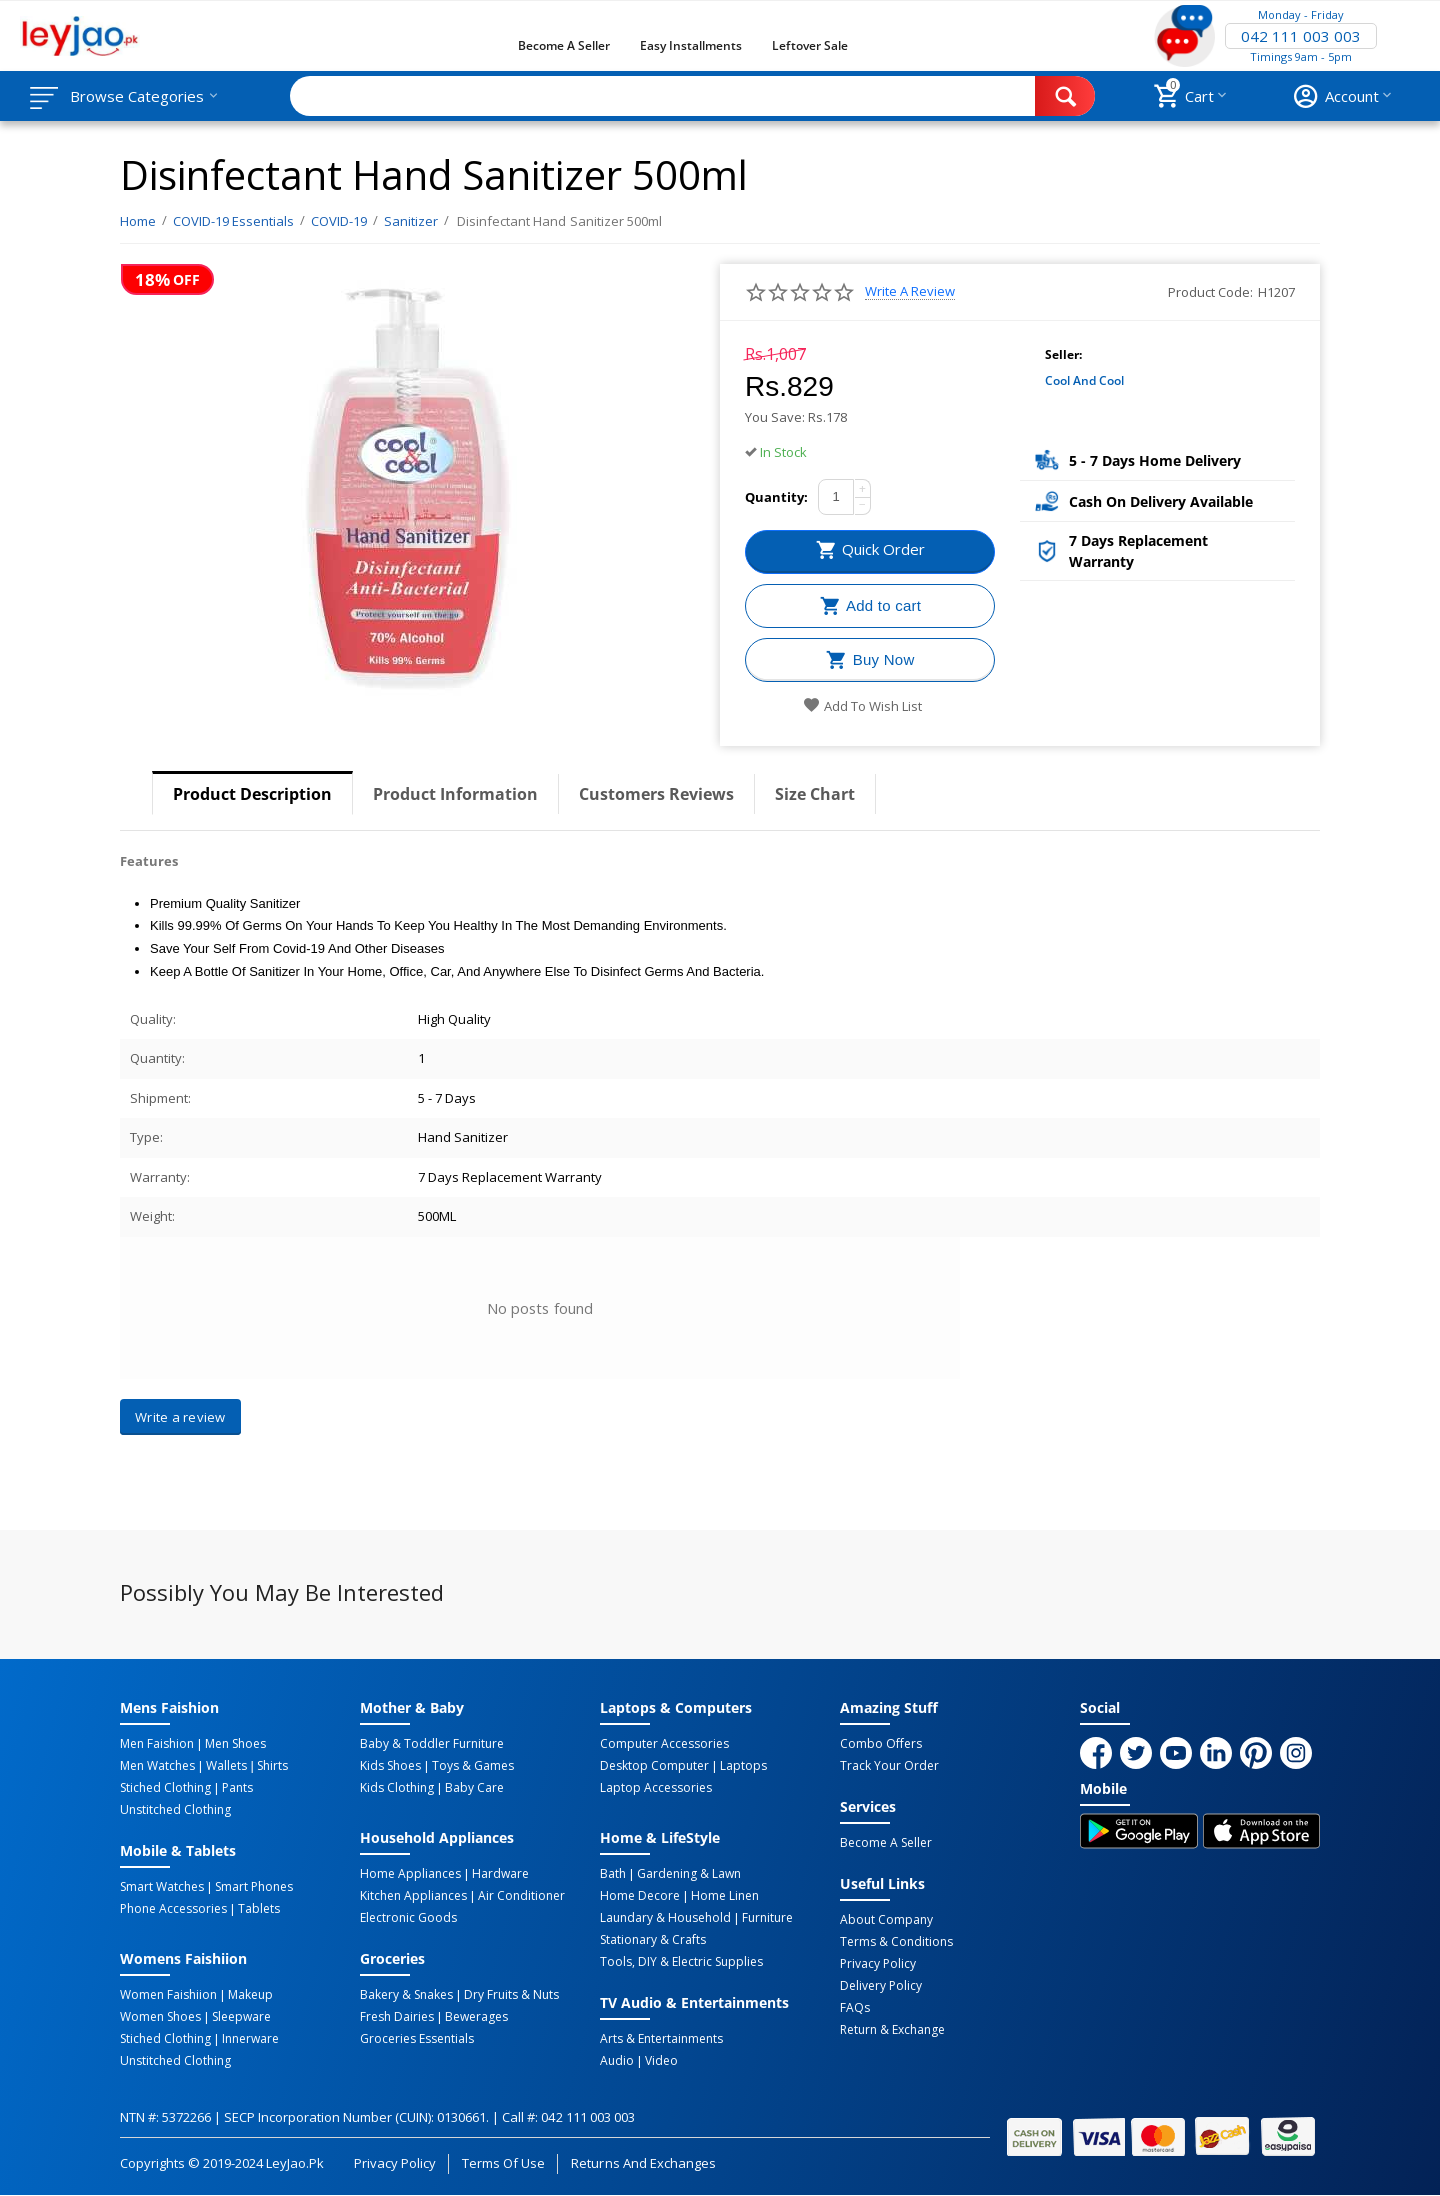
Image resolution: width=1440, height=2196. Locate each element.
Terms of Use (503, 2163)
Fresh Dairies (397, 2017)
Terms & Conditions (896, 1942)
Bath (613, 1874)
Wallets (226, 1766)
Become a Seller (564, 45)
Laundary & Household (665, 1918)
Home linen (725, 1896)
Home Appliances (410, 1874)
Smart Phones (254, 1887)
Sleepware (241, 2017)
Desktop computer (654, 1766)
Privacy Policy (878, 1964)
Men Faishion (157, 1744)
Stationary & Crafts (653, 1940)
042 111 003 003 (1301, 36)
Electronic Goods (408, 1918)
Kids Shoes (390, 1766)
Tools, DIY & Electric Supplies (681, 1962)
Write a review (910, 291)
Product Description (252, 794)
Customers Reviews (656, 794)
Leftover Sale (809, 45)
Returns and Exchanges (643, 2163)
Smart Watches (162, 1887)
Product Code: (1210, 292)
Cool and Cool (1084, 380)
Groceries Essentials (417, 2039)
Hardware (500, 1874)
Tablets (259, 1909)
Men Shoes (235, 1744)
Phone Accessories (173, 1909)
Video (661, 2061)
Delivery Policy (881, 1986)
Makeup (250, 1995)
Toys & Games (473, 1766)
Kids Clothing (397, 1788)
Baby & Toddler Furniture (432, 1744)
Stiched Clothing (165, 1788)
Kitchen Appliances (413, 1896)
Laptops (743, 1766)
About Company (886, 1920)
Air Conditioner (521, 1896)
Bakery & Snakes (406, 1995)
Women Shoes (160, 2017)
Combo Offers (881, 1744)
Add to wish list (862, 706)
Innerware (250, 2039)
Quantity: (776, 497)
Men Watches (157, 1766)
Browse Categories (137, 96)
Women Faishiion (168, 1995)
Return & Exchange (892, 2030)
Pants (237, 1788)
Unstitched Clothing (175, 1810)
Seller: (1063, 354)
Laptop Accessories (656, 1788)
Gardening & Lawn (689, 1874)
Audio (617, 2061)
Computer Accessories (664, 1744)
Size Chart (815, 794)
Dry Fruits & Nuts (511, 1995)
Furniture (767, 1918)
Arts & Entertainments (661, 2039)
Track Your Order (889, 1766)
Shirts (272, 1766)
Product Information (455, 794)
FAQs (855, 2008)
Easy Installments (691, 45)
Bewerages (476, 2017)
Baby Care (474, 1788)
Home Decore (640, 1896)
